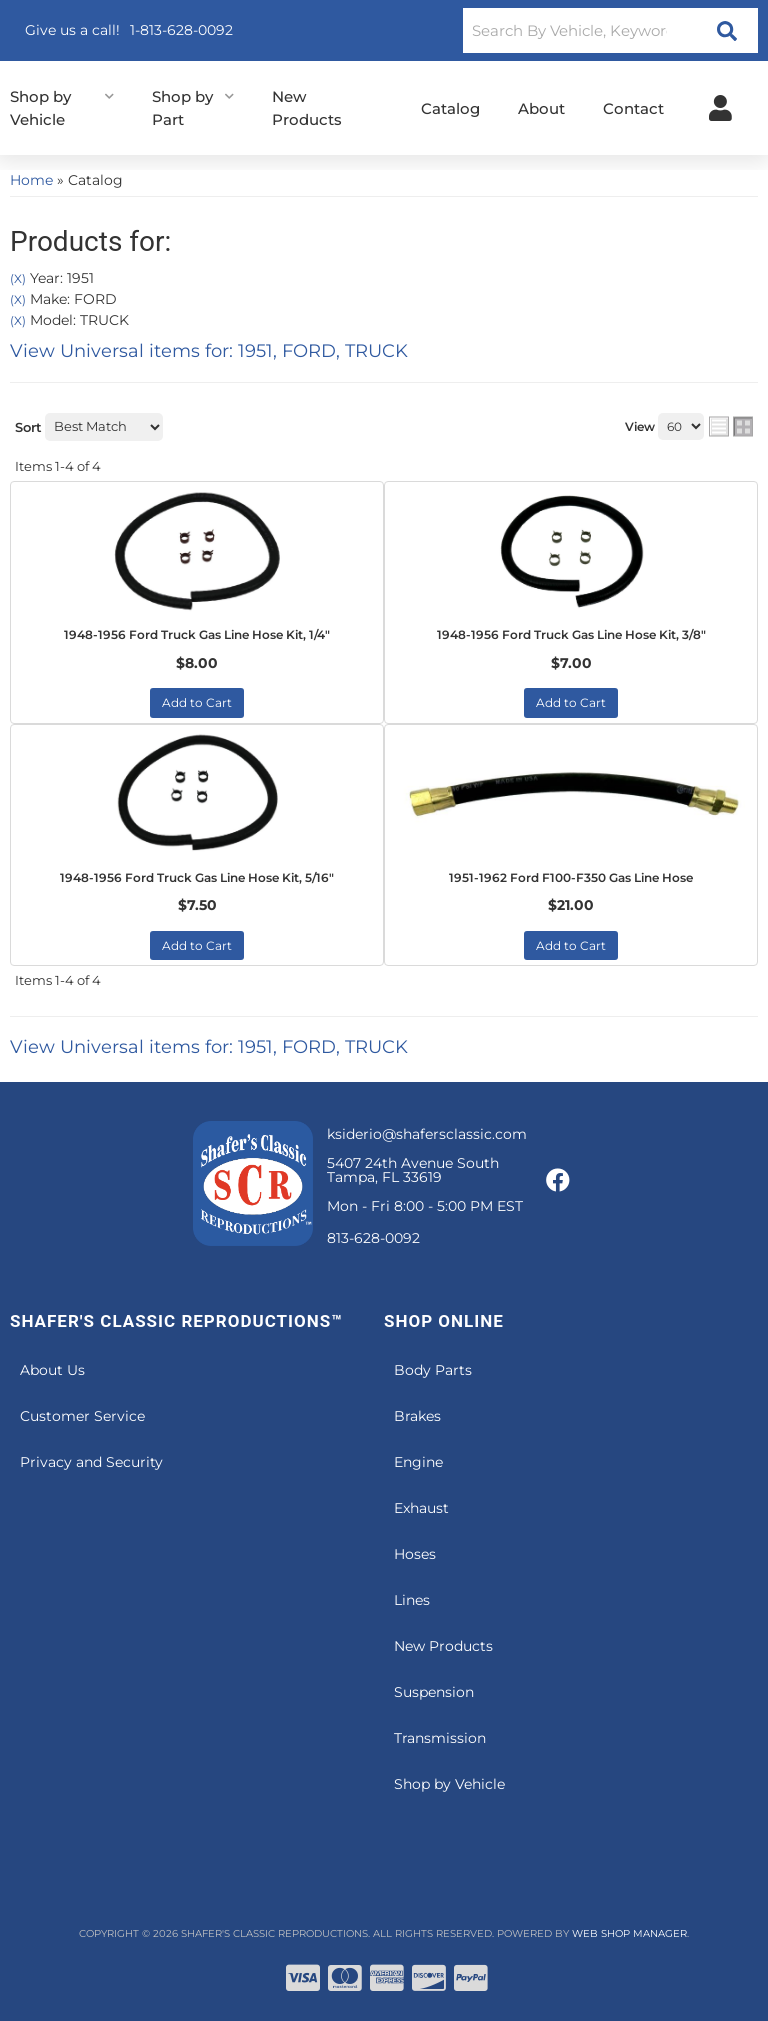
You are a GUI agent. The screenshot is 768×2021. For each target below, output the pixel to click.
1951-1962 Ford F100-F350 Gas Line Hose (571, 877)
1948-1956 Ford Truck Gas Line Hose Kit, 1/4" (197, 634)
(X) (18, 279)
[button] (610, 30)
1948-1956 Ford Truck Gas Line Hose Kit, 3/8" (571, 634)
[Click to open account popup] (720, 108)
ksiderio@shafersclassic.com (427, 1134)
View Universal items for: (209, 351)
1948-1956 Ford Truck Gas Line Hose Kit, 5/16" (197, 877)
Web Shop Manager (629, 1933)
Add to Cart (197, 702)
